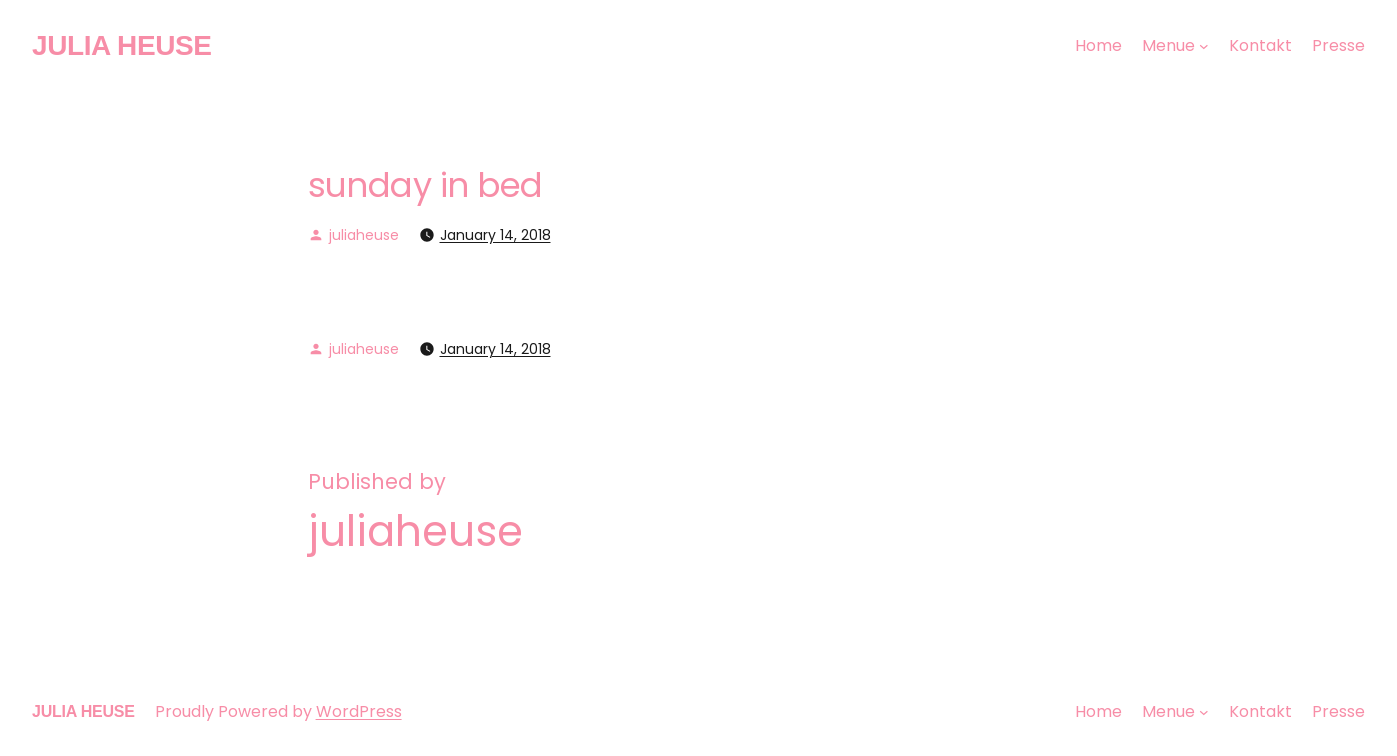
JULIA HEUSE (122, 45)
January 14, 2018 (495, 235)
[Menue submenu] (1204, 46)
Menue (1168, 45)
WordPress (359, 711)
